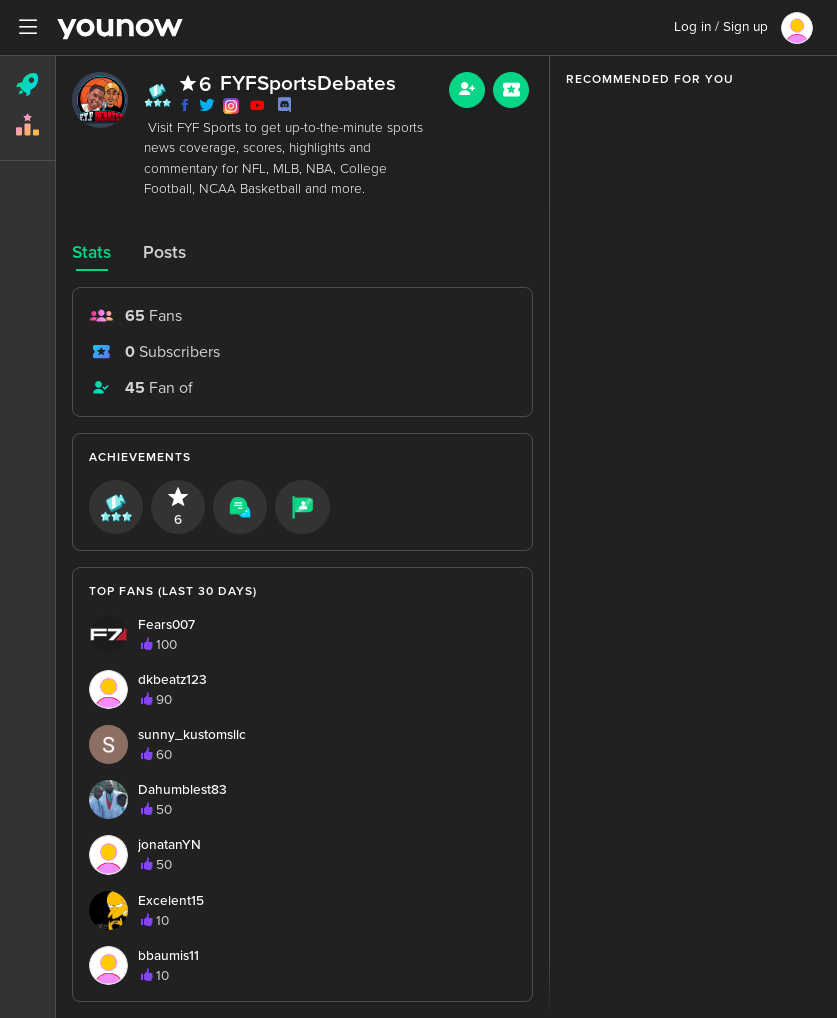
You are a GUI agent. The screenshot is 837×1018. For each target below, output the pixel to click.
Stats (91, 252)
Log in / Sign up (721, 27)
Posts (164, 252)
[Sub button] (511, 90)
